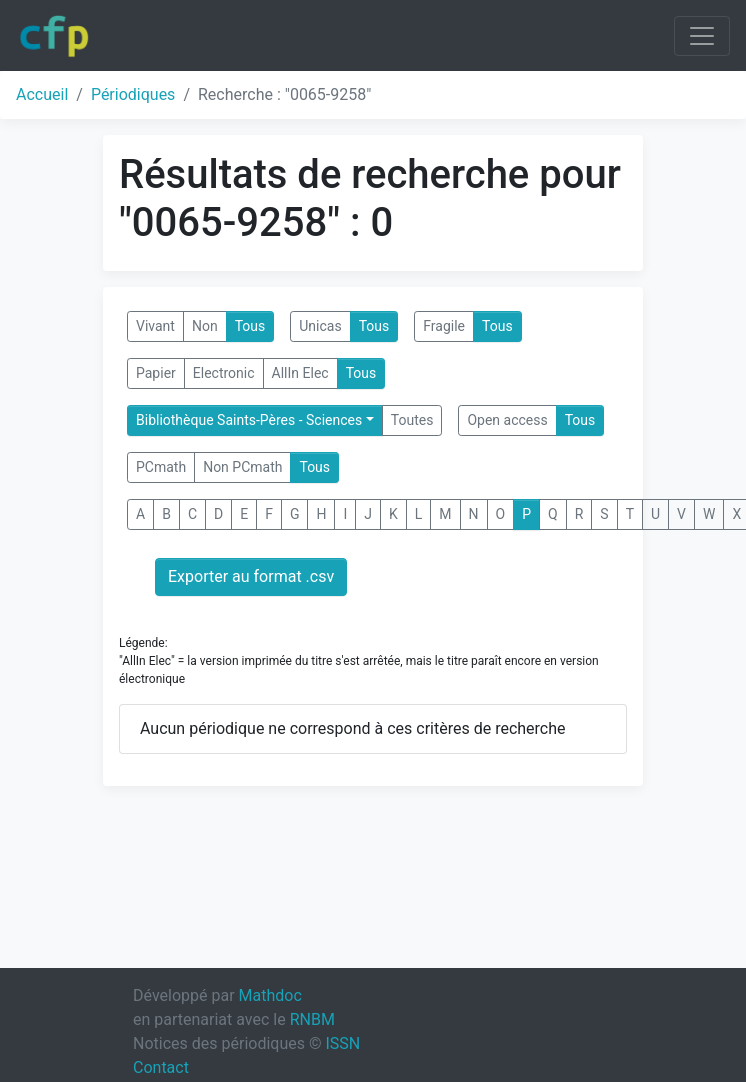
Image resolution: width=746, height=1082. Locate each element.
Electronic (224, 373)
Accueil (42, 94)
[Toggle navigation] (702, 36)
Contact (161, 1067)
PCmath (161, 467)
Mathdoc (270, 995)
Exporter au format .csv (251, 576)
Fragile (444, 326)
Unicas (320, 326)
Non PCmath (242, 467)
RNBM (312, 1019)
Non (205, 326)
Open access (507, 420)
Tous (250, 326)
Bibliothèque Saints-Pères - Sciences (249, 420)
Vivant (155, 326)
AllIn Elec (300, 373)
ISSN (342, 1043)
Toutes (412, 420)
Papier (156, 373)
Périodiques (133, 94)
